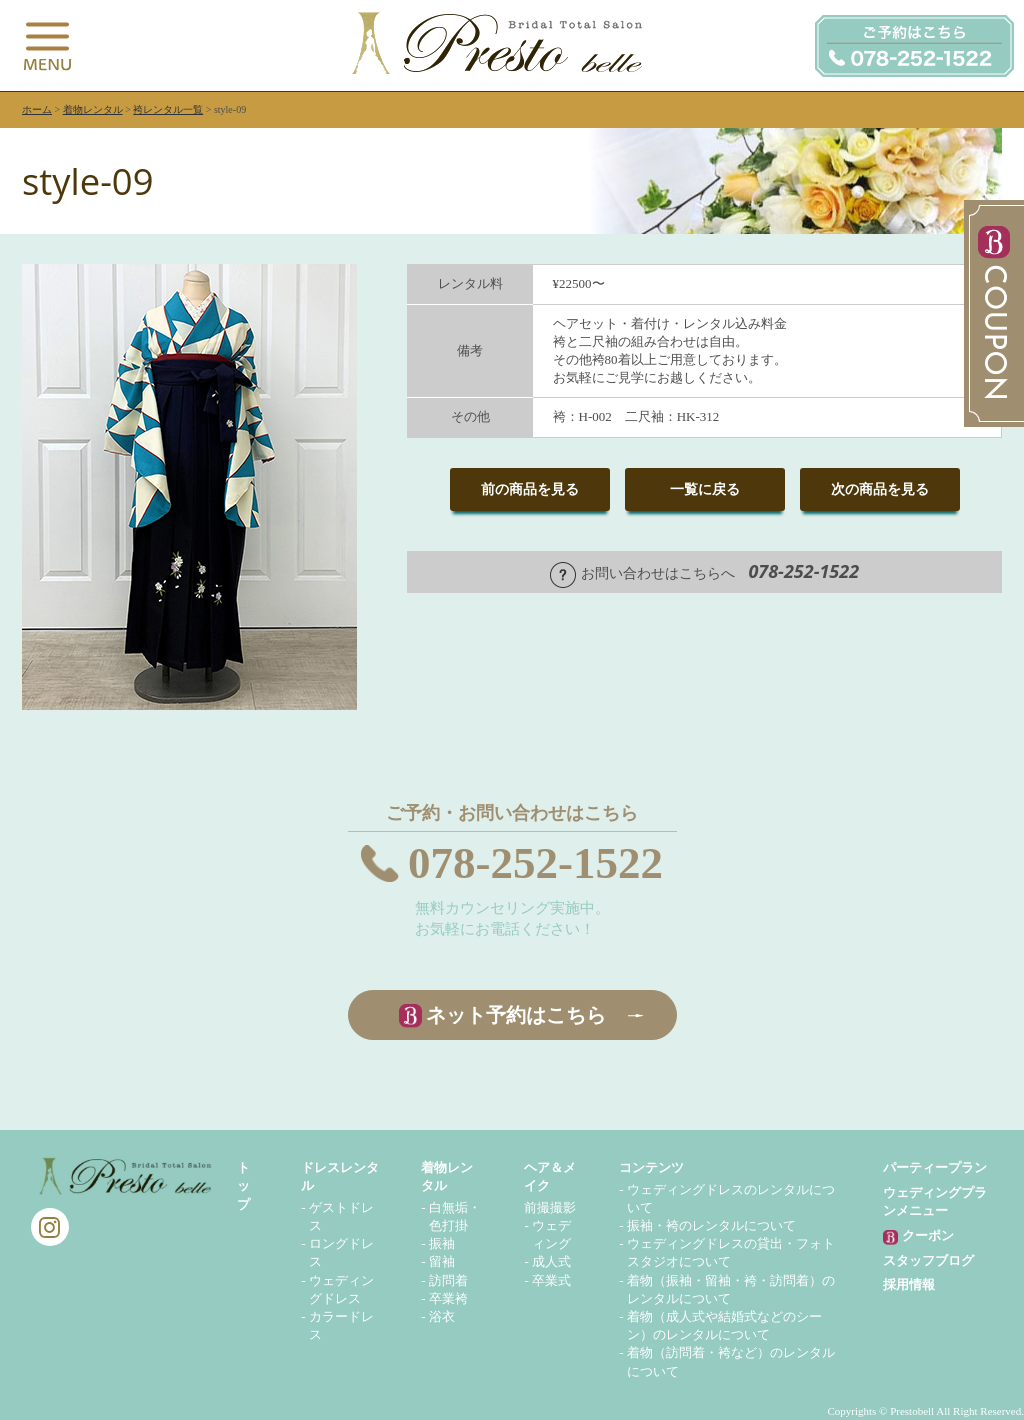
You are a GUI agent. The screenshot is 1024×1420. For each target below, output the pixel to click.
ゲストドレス (341, 1216)
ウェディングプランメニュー (935, 1201)
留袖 (442, 1261)
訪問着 (448, 1280)
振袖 (442, 1243)
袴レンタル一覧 (168, 109)
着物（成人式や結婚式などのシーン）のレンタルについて (724, 1325)
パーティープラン (935, 1167)
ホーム (37, 109)
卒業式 (551, 1280)
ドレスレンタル (340, 1176)
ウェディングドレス (341, 1289)
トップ (243, 1185)
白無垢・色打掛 (455, 1216)
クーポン (918, 1236)
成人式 (551, 1261)
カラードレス (341, 1325)
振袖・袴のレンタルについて (711, 1225)
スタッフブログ (928, 1260)
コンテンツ (651, 1167)
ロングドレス (341, 1252)
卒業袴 (448, 1298)
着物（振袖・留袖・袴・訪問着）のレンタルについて (731, 1289)
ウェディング (551, 1234)
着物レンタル (93, 109)
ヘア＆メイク (550, 1176)
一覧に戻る (705, 489)
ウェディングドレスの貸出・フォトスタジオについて (731, 1252)
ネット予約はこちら (516, 1015)
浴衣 (442, 1316)
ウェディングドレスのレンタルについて (731, 1198)
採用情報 (909, 1284)
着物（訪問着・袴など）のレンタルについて (731, 1361)
